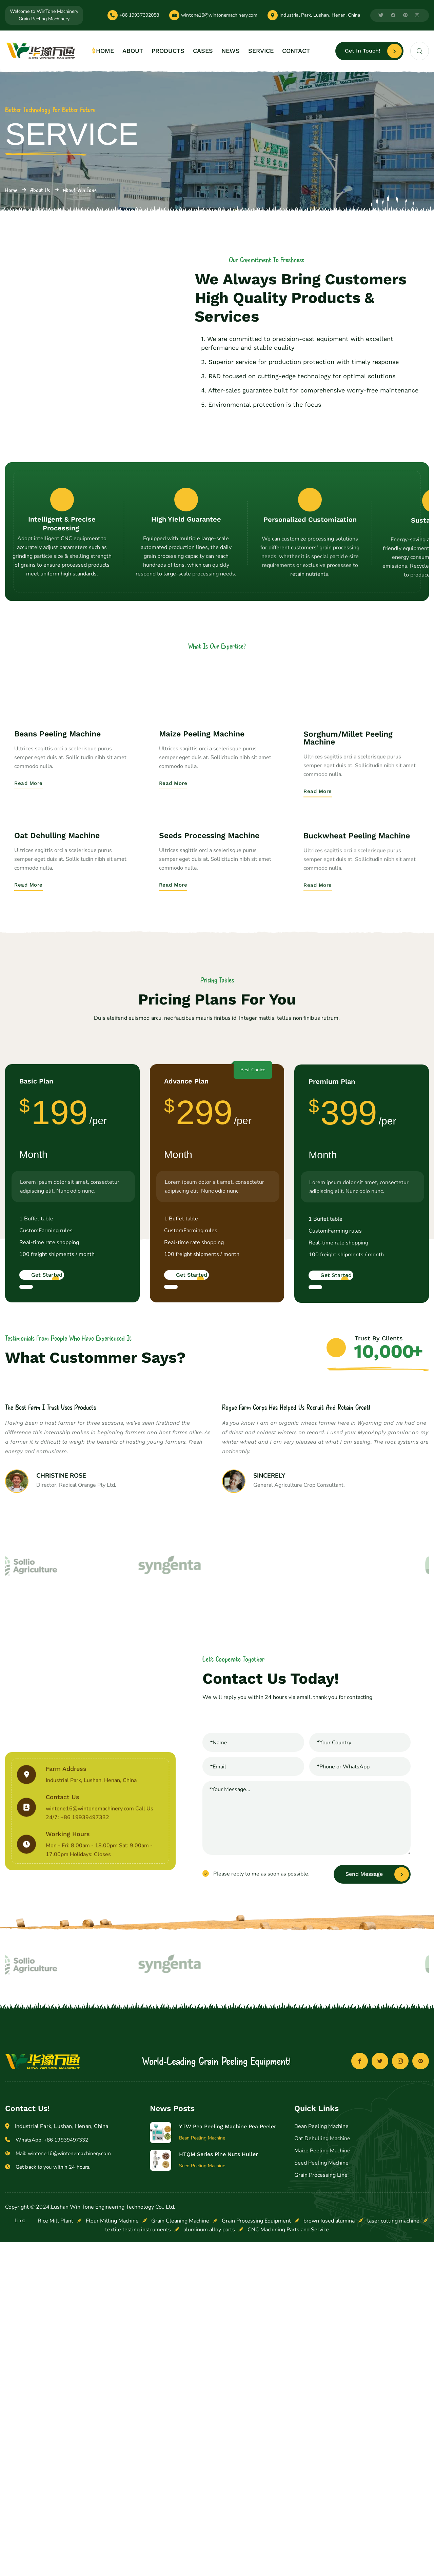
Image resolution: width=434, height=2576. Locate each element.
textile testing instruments (138, 2435)
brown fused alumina (329, 2426)
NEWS (230, 50)
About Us (40, 190)
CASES (203, 50)
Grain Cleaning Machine (180, 2426)
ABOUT (132, 50)
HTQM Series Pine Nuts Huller (218, 2359)
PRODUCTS (168, 50)
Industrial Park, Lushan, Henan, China (319, 15)
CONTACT (296, 50)
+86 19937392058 (139, 15)
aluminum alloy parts (209, 2435)
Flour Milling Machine (112, 2426)
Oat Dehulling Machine (322, 2344)
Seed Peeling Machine (321, 2368)
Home (11, 190)
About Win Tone (80, 190)
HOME (105, 50)
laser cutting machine (393, 2426)
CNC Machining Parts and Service (288, 2435)
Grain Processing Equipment (256, 2426)
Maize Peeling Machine (322, 2356)
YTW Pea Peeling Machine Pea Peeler (227, 2332)
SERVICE (261, 50)
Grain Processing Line (321, 2380)
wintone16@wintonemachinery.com (219, 15)
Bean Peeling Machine (321, 2331)
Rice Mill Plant (55, 2426)
